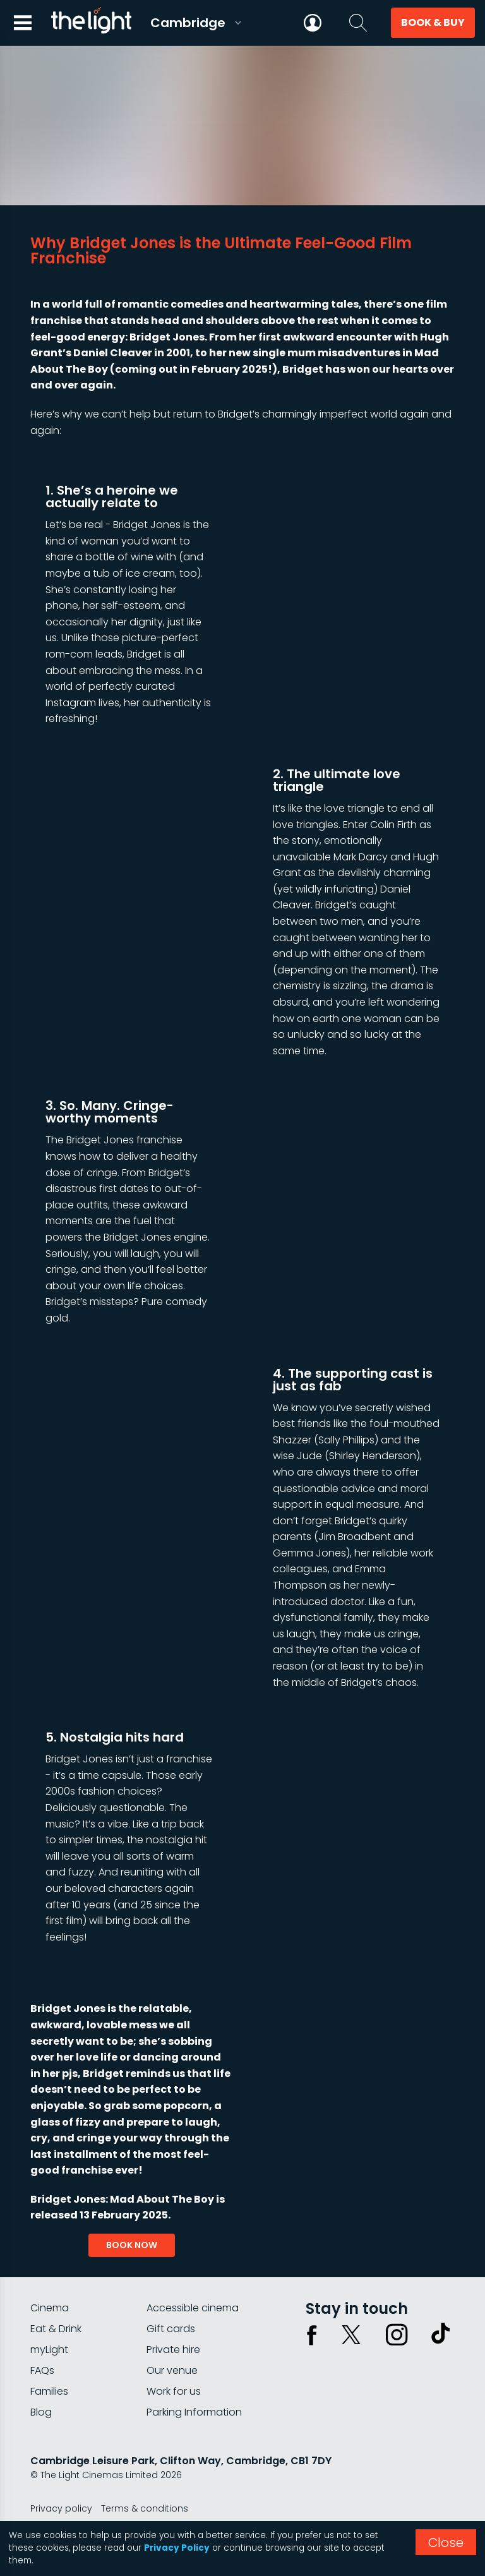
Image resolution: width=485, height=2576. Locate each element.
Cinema (49, 2308)
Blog (41, 2412)
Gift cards (171, 2328)
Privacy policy (61, 2508)
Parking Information (194, 2412)
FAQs (42, 2370)
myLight (49, 2349)
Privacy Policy (177, 2548)
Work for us (174, 2391)
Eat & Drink (55, 2328)
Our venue (172, 2370)
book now (131, 2245)
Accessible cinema (193, 2308)
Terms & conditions (144, 2508)
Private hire (173, 2349)
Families (49, 2391)
